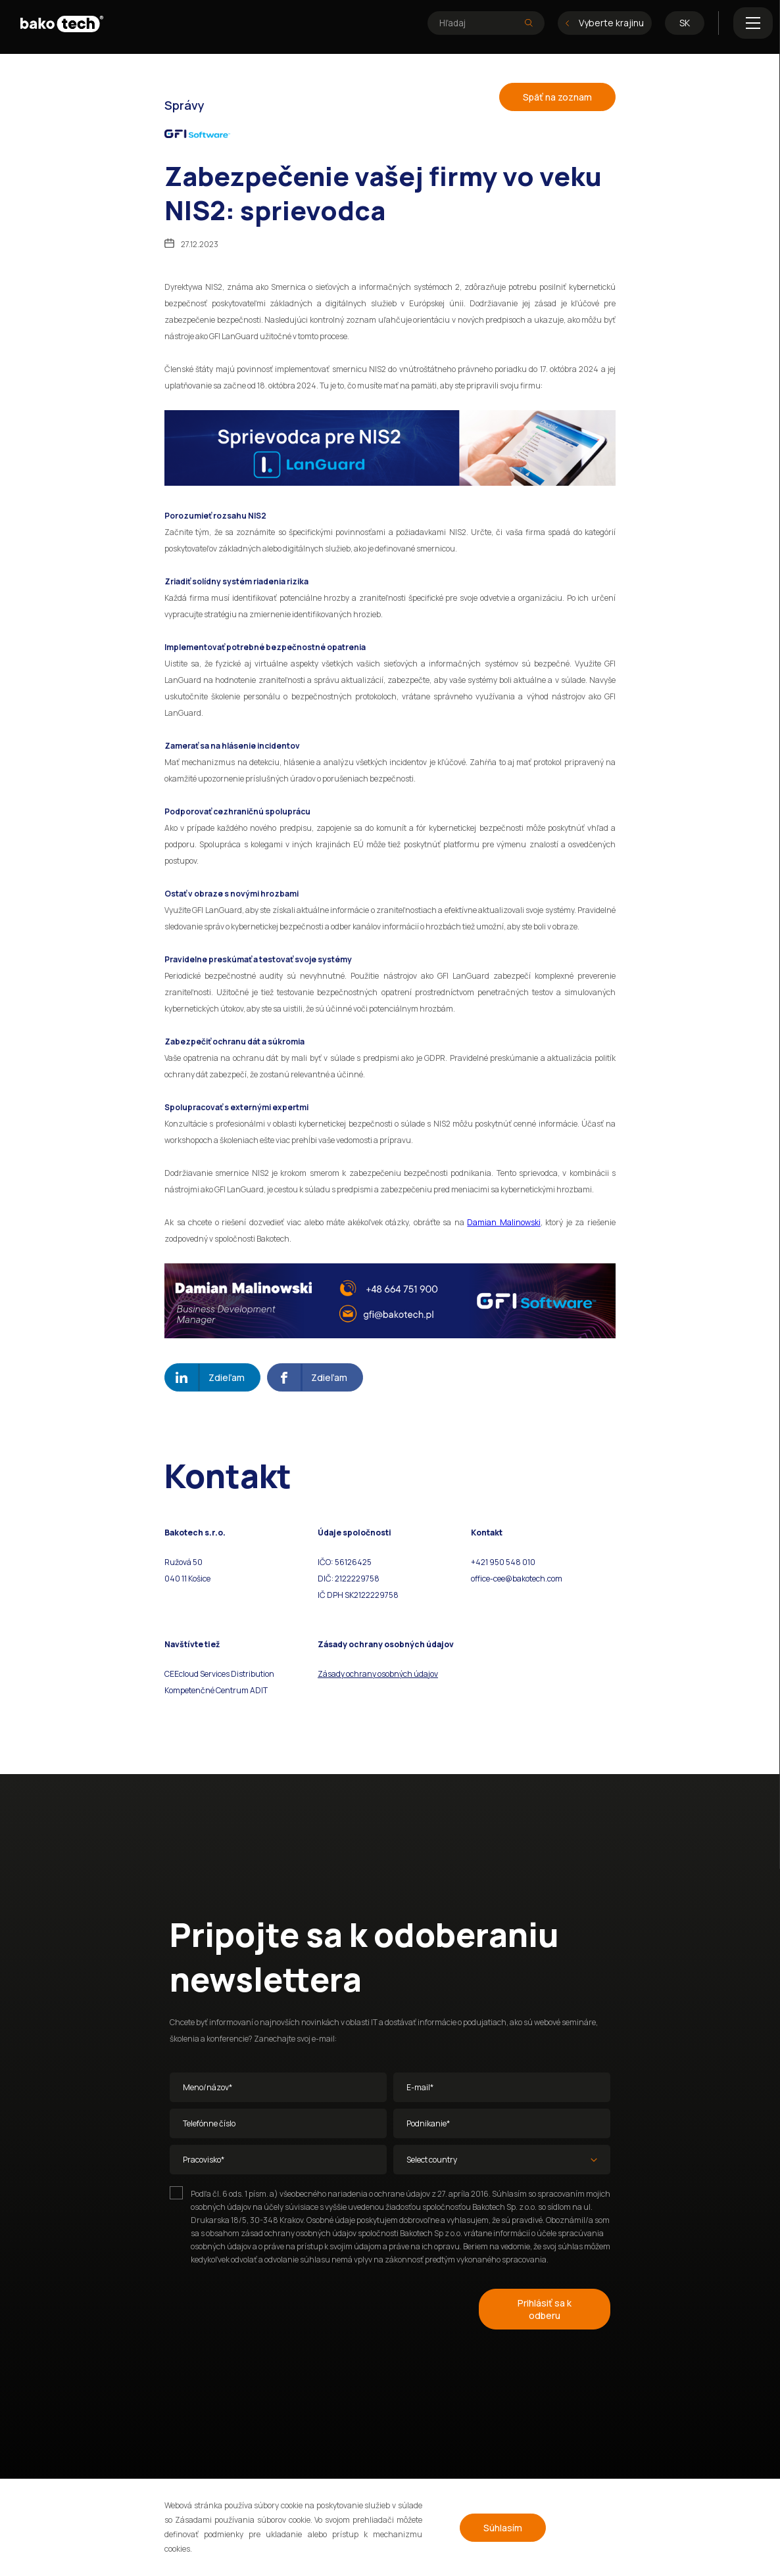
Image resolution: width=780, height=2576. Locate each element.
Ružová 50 (184, 1562)
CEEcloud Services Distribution (219, 1673)
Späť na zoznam (557, 97)
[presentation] (270, 2306)
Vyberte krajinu (605, 22)
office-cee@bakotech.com (516, 1578)
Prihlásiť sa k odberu (545, 2309)
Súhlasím (502, 2527)
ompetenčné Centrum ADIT (218, 1690)
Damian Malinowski (504, 1222)
